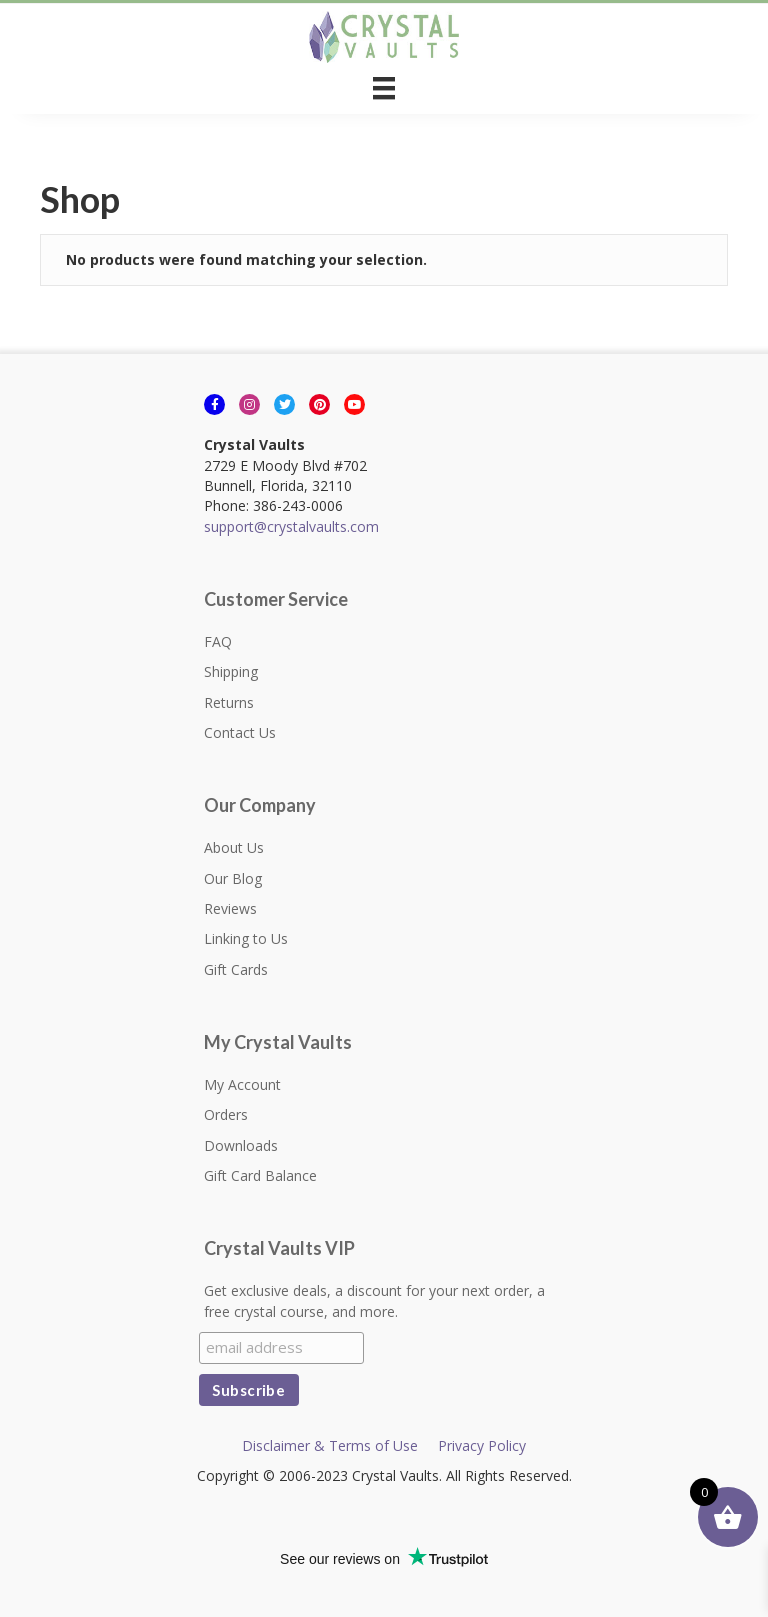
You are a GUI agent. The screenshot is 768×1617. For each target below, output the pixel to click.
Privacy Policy (482, 1445)
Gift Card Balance (260, 1175)
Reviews (230, 908)
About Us (234, 847)
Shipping (231, 671)
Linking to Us (246, 938)
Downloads (241, 1145)
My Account (242, 1084)
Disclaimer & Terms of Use (330, 1445)
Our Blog (233, 878)
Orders (226, 1114)
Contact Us (240, 732)
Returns (229, 702)
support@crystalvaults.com (291, 526)
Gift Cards (236, 969)
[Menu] (384, 88)
